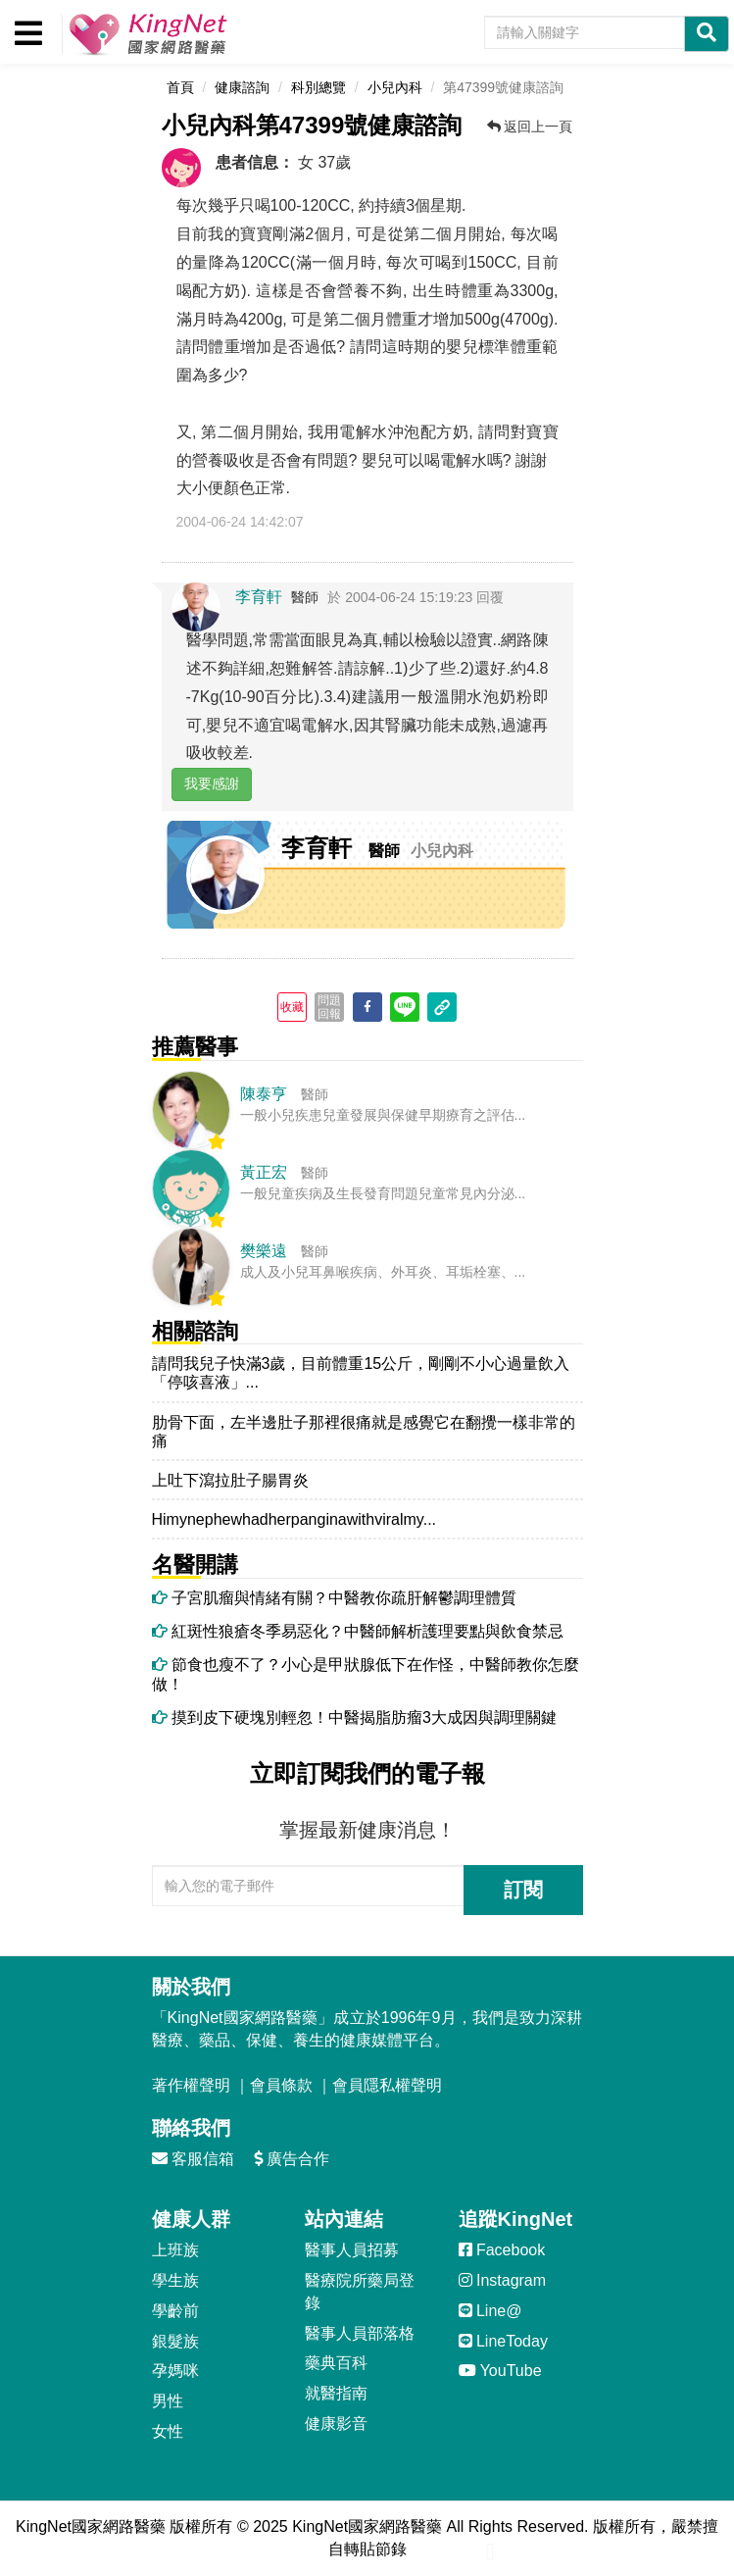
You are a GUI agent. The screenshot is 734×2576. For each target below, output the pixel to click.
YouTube (500, 2370)
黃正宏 (263, 1172)
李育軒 (258, 596)
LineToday (503, 2341)
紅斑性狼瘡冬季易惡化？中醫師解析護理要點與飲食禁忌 (357, 1631)
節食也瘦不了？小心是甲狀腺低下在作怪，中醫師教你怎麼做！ (365, 1674)
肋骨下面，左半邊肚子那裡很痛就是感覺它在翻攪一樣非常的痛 (363, 1431)
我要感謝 (211, 783)
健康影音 (336, 2423)
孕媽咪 (175, 2370)
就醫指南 (336, 2393)
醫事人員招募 (352, 2250)
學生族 (175, 2280)
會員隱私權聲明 (387, 2085)
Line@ (490, 2310)
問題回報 (329, 1007)
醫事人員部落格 (360, 2333)
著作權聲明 (191, 2085)
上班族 (175, 2250)
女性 (167, 2431)
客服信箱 (193, 2158)
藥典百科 (336, 2362)
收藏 (292, 1007)
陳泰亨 (263, 1094)
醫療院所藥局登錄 (360, 2291)
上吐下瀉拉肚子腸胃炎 (232, 1480)
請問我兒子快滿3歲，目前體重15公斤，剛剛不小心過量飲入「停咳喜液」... (361, 1372)
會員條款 (281, 2085)
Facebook (502, 2250)
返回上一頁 (530, 126)
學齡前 (175, 2310)
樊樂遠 (263, 1250)
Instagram (503, 2280)
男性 (167, 2401)
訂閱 (523, 1889)
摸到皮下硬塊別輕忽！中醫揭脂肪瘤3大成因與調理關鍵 (354, 1717)
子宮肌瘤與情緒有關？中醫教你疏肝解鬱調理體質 (334, 1598)
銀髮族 (175, 2341)
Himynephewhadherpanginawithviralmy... (294, 1519)
